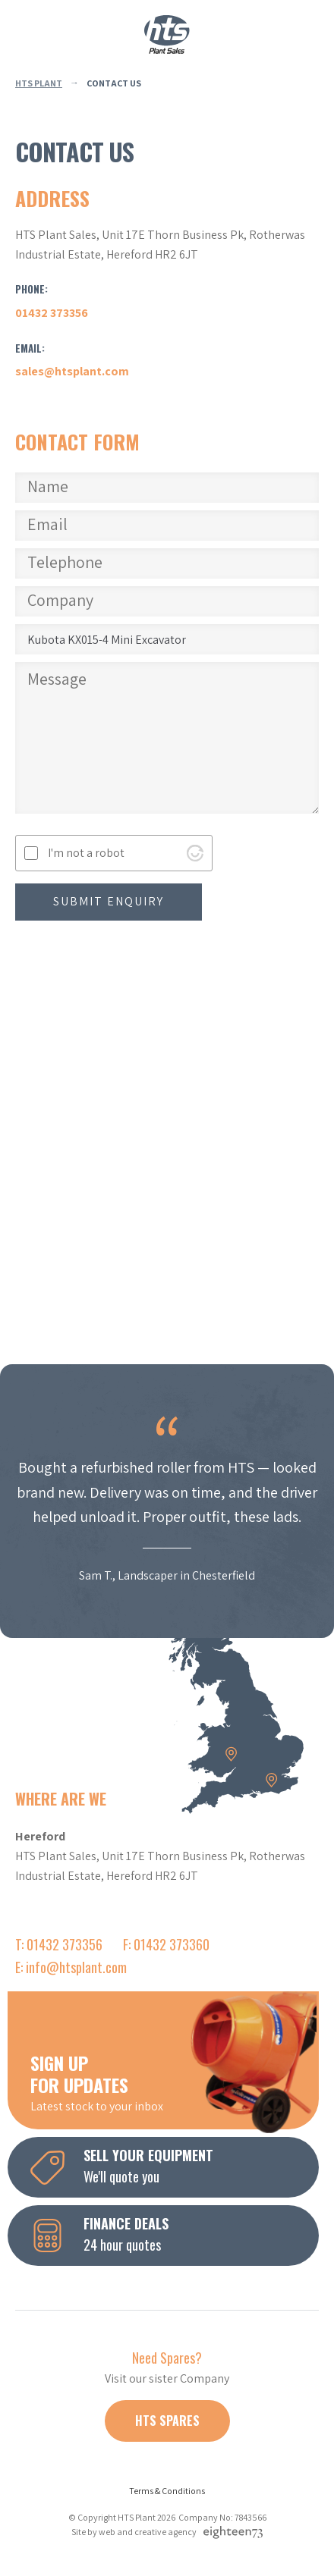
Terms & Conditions (167, 2490)
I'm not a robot (86, 853)
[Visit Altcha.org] (195, 853)
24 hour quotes (174, 2234)
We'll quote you (174, 2166)
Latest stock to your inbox (174, 2081)
